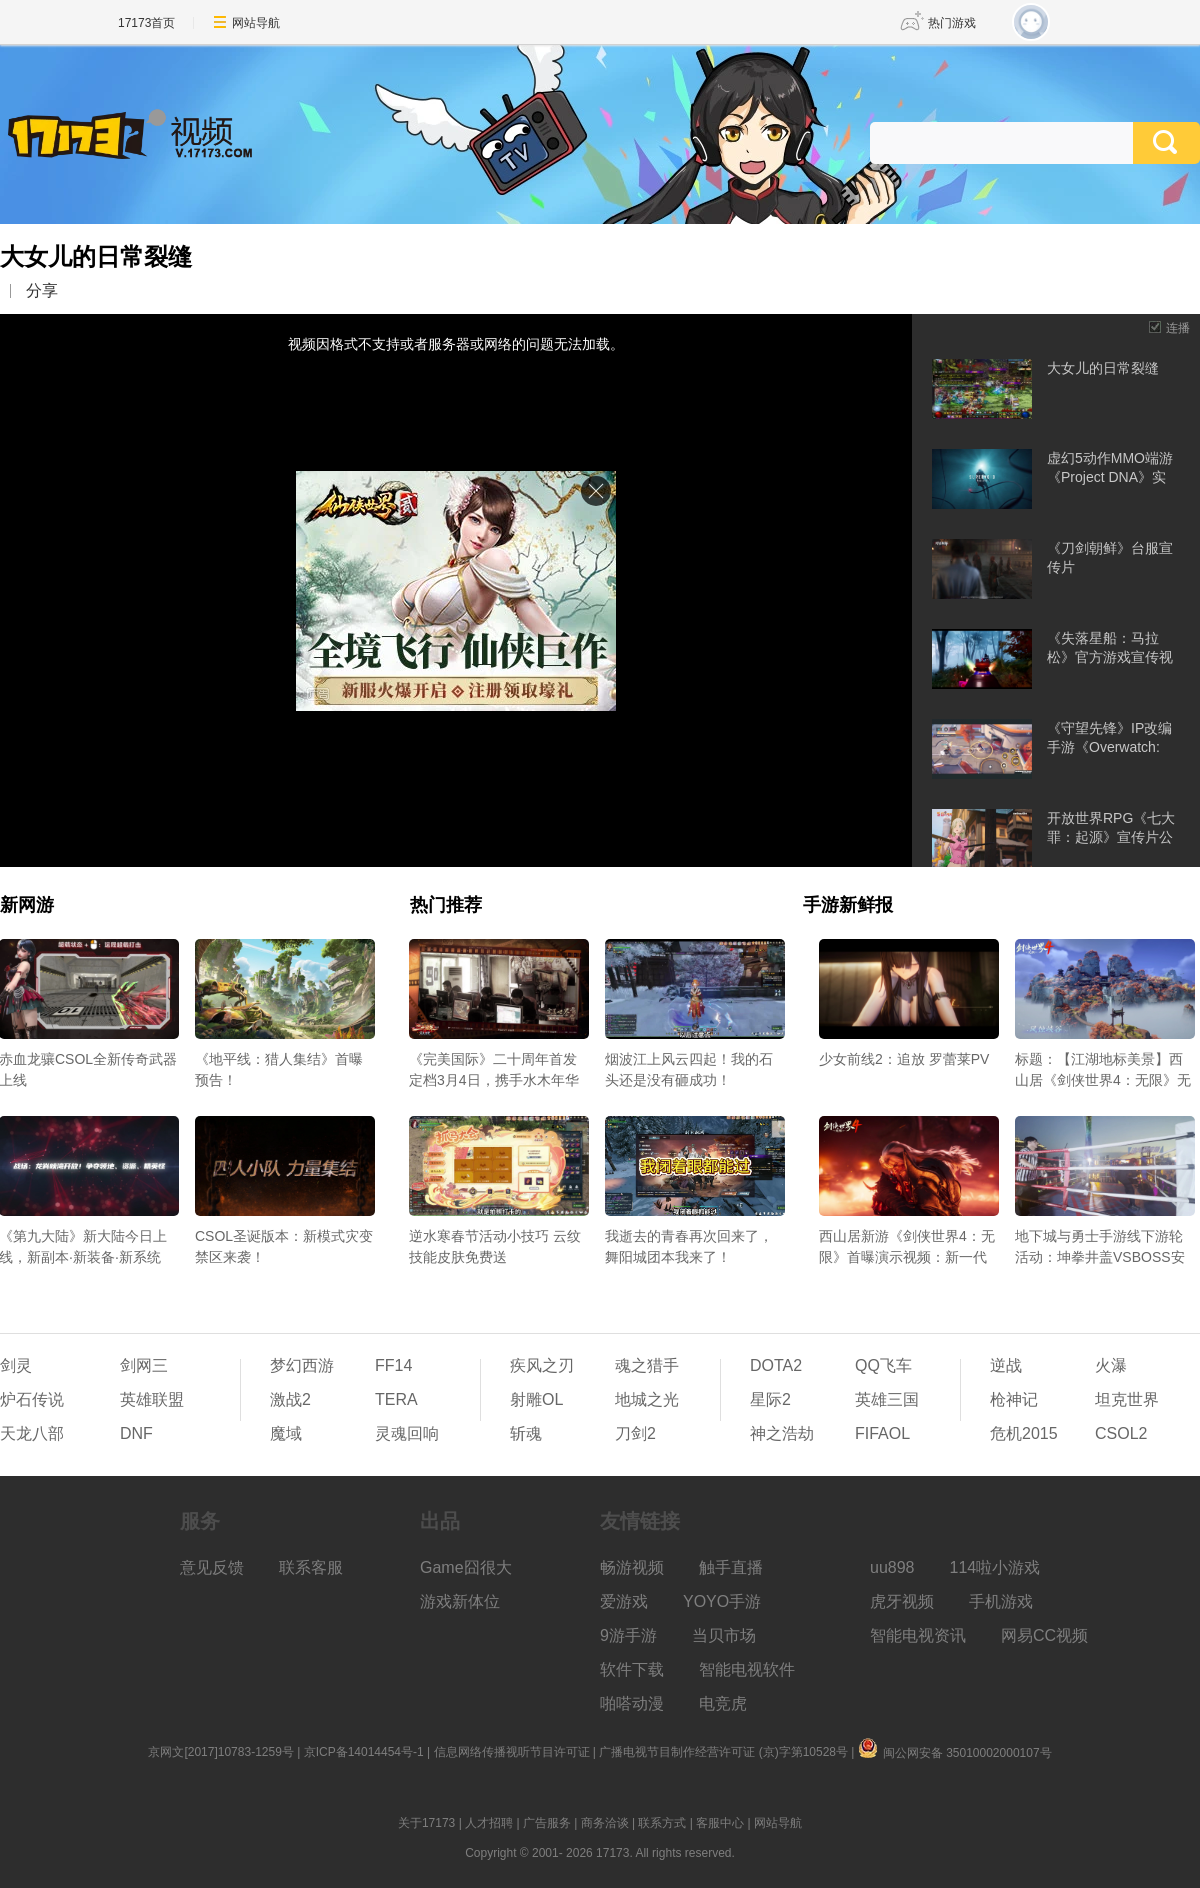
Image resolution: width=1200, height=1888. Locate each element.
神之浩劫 (782, 1433)
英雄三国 (887, 1399)
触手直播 (731, 1567)
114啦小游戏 (995, 1567)
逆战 (1006, 1365)
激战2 (290, 1399)
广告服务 (547, 1823)
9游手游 (628, 1635)
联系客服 (311, 1567)
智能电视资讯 (918, 1635)
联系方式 (662, 1823)
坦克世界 (1127, 1399)
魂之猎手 (647, 1365)
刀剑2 (635, 1433)
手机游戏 (1001, 1601)
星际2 (770, 1399)
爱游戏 (624, 1601)
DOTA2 (776, 1365)
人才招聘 (489, 1823)
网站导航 (256, 23)
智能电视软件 (747, 1669)
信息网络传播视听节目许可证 (512, 1752)
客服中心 (720, 1823)
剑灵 (16, 1365)
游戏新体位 (460, 1601)
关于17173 (426, 1823)
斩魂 (526, 1433)
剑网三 (144, 1365)
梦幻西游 (302, 1365)
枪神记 (1014, 1399)
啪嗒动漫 (632, 1703)
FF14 (393, 1365)
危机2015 (1024, 1433)
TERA (396, 1399)
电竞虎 (723, 1703)
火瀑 (1111, 1365)
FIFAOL (882, 1433)
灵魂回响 (407, 1433)
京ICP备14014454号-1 (364, 1752)
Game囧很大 (466, 1567)
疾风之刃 (542, 1365)
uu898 (892, 1567)
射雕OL (536, 1399)
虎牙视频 (902, 1601)
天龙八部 (32, 1433)
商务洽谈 (605, 1823)
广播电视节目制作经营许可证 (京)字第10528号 (723, 1752)
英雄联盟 (152, 1399)
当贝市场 (724, 1635)
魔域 (286, 1433)
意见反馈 (212, 1567)
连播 (1178, 328)
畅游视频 (632, 1567)
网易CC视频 (1044, 1635)
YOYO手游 (722, 1601)
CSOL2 (1121, 1433)
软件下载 (632, 1669)
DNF (136, 1433)
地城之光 (647, 1399)
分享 (42, 290)
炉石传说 (32, 1399)
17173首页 (146, 23)
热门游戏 (952, 23)
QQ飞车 (883, 1365)
